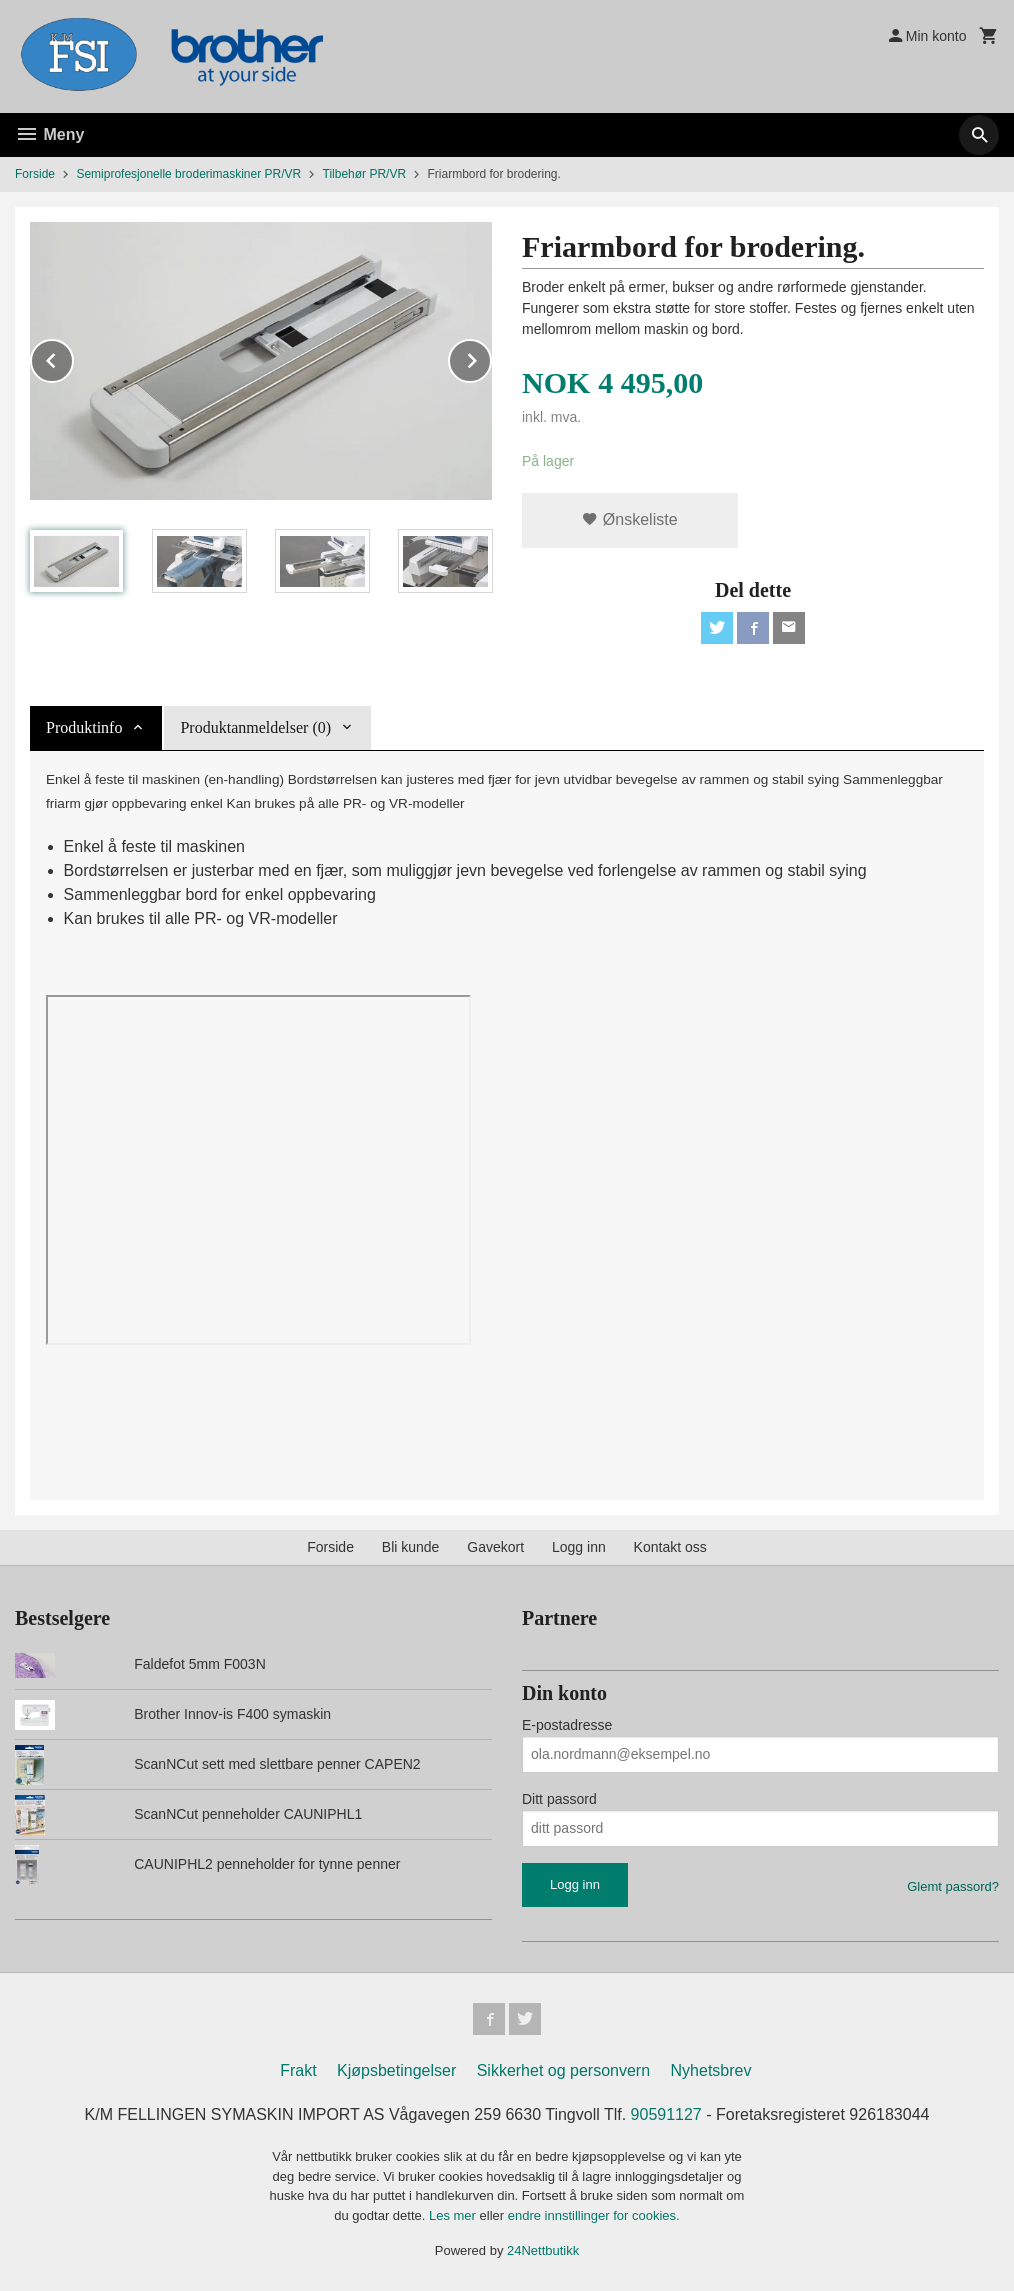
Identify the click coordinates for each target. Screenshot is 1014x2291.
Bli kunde (411, 1547)
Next (491, 357)
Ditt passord (559, 1799)
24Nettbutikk (543, 2250)
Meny (49, 134)
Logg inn (579, 1547)
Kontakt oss (670, 1547)
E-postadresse (567, 1725)
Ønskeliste (629, 519)
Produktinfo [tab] (84, 727)
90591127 (666, 2114)
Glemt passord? (953, 1886)
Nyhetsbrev (711, 2070)
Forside (35, 174)
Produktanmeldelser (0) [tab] (255, 727)
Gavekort (495, 1547)
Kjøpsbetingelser (396, 2070)
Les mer (454, 2215)
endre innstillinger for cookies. (594, 2215)
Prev (73, 357)
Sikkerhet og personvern (563, 2070)
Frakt (298, 2070)
